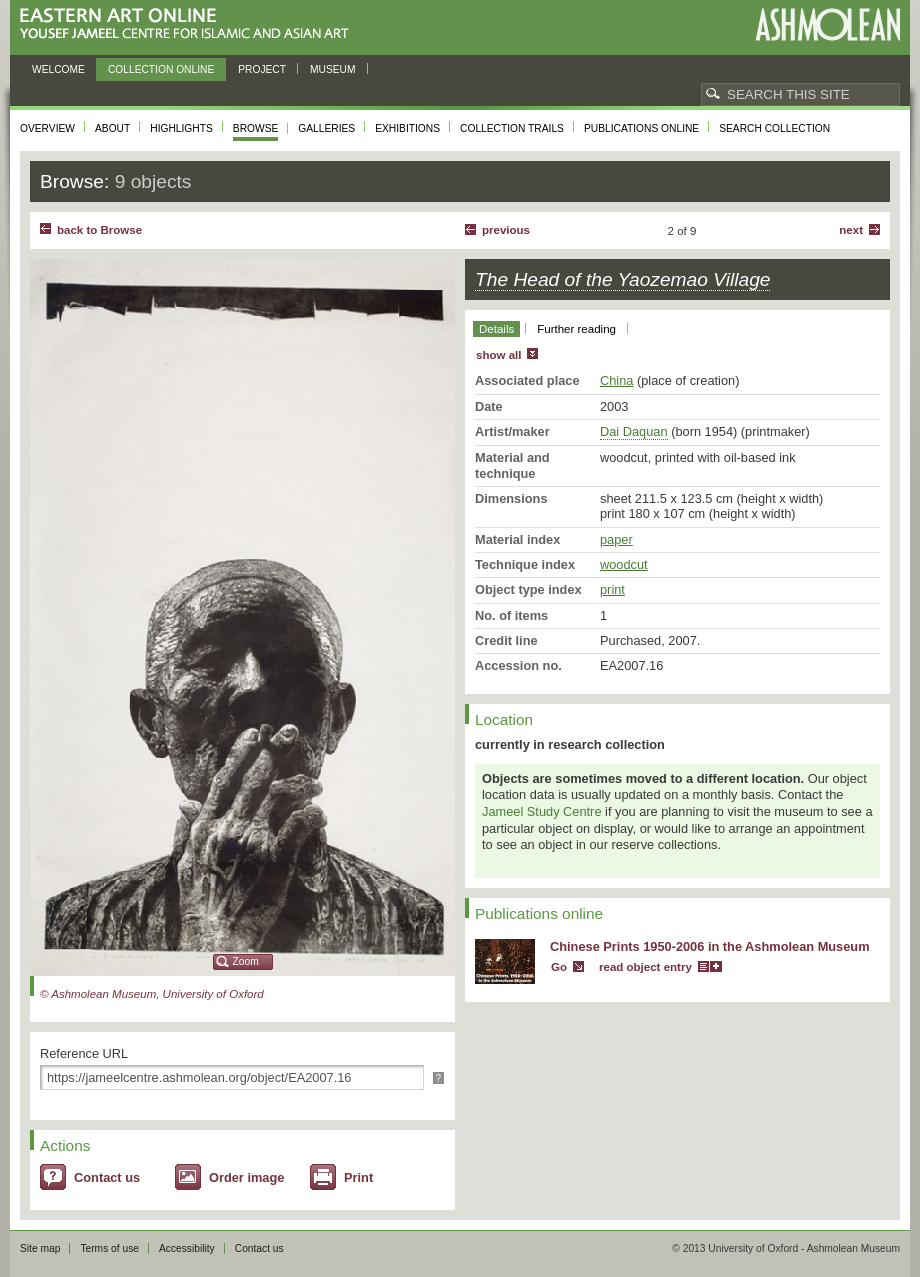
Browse (256, 128)
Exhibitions (407, 128)
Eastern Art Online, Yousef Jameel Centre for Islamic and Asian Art (189, 24)
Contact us (107, 1177)
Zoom (246, 961)
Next (851, 230)
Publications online (641, 128)
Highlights (181, 128)
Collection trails (512, 128)
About (112, 128)
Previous (506, 230)
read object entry (645, 967)
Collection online (161, 69)
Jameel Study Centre (542, 811)
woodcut (624, 564)
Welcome (58, 69)
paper (616, 539)
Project (262, 69)
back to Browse (99, 230)
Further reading (576, 329)
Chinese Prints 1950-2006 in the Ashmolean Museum (710, 946)
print (612, 589)
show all (498, 355)
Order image (246, 1177)
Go (559, 967)
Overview (47, 128)
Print (358, 1177)
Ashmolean (827, 24)
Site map (40, 1248)
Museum (333, 69)
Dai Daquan (634, 431)
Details (496, 329)
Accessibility (187, 1248)
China (616, 380)
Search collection (774, 128)
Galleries (326, 128)
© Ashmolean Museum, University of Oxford (152, 994)
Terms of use (109, 1248)
